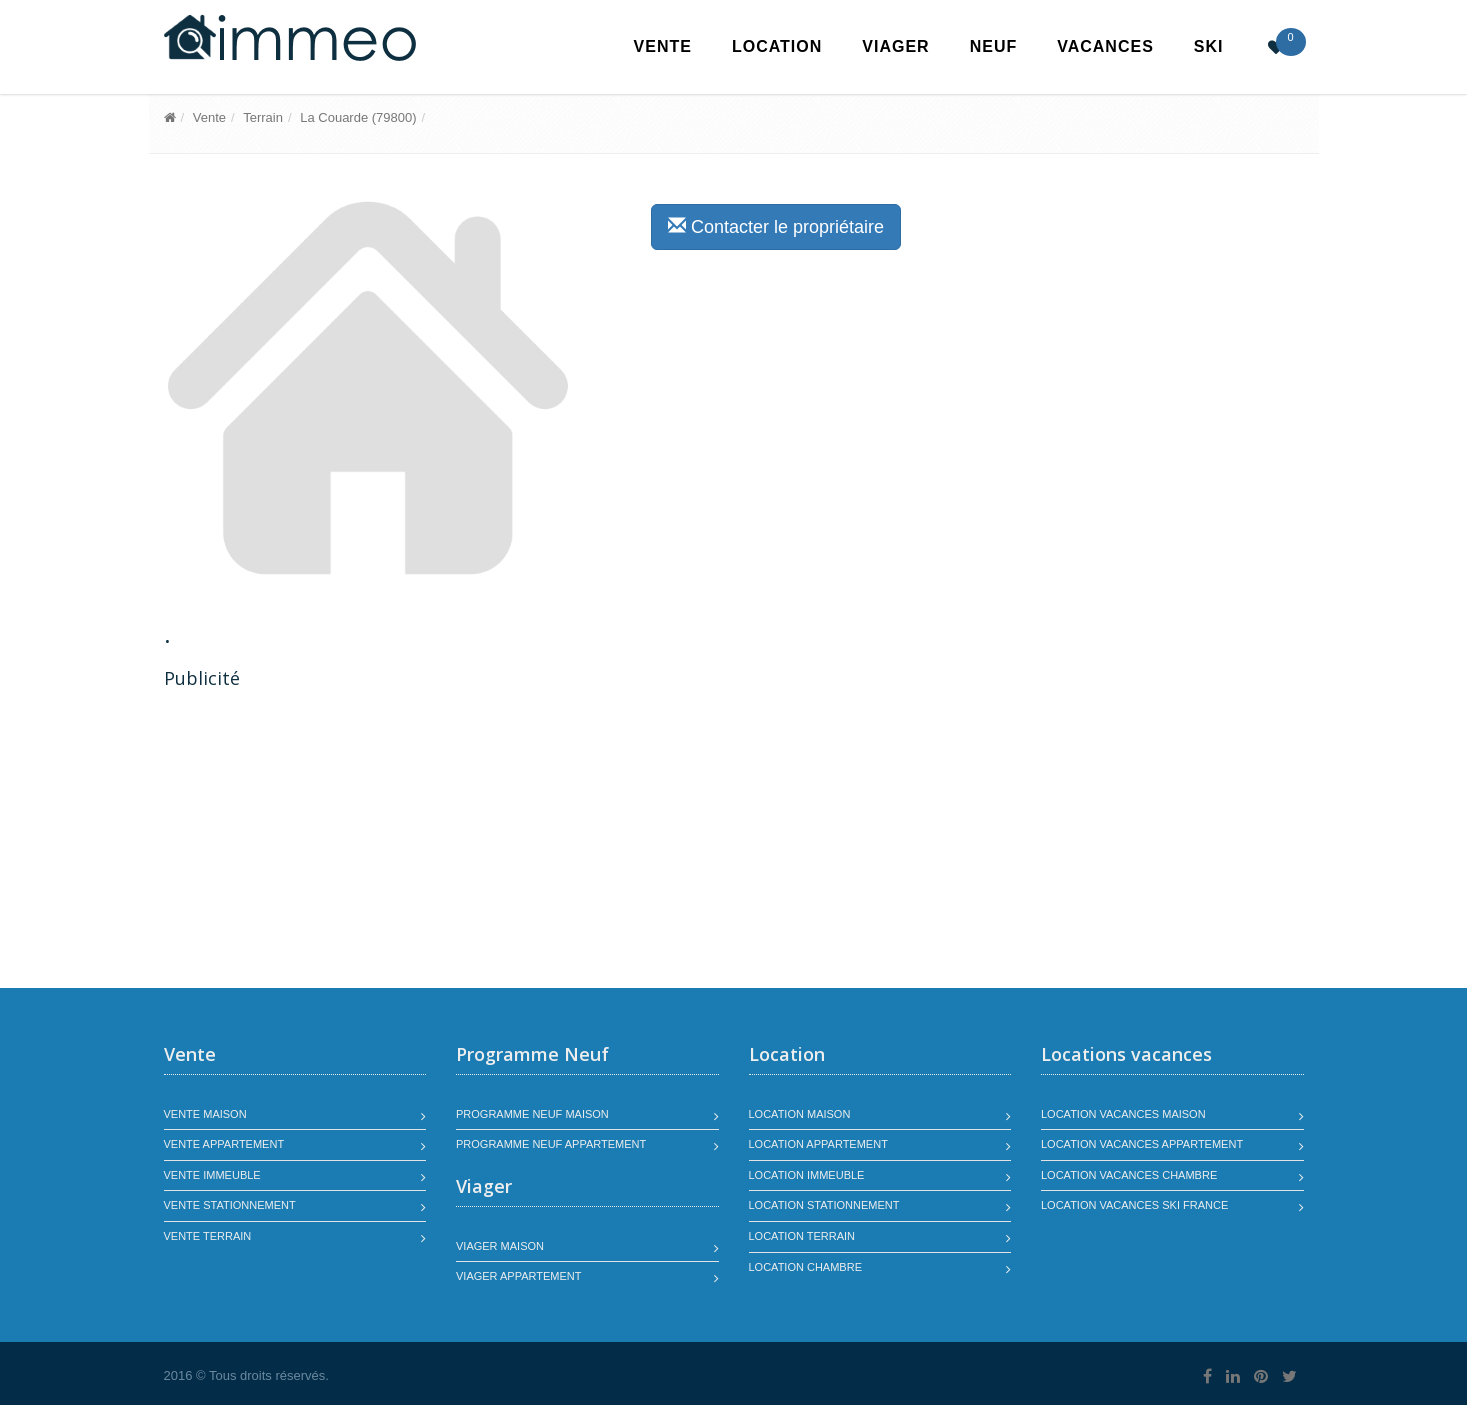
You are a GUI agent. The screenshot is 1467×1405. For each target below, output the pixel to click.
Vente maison (205, 1114)
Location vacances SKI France (1134, 1205)
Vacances (1105, 46)
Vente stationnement (230, 1205)
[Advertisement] (332, 841)
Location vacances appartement (1142, 1144)
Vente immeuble (212, 1175)
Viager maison (500, 1246)
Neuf (994, 46)
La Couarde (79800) (358, 117)
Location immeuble (807, 1175)
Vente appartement (224, 1144)
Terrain (263, 117)
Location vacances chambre (1129, 1175)
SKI (1209, 46)
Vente (663, 46)
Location (777, 46)
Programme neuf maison (532, 1114)
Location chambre (805, 1267)
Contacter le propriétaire (776, 226)
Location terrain (802, 1236)
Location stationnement (824, 1205)
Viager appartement (519, 1276)
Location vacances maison (1123, 1114)
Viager (895, 46)
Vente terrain (208, 1236)
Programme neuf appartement (551, 1144)
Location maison (800, 1114)
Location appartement (818, 1144)
